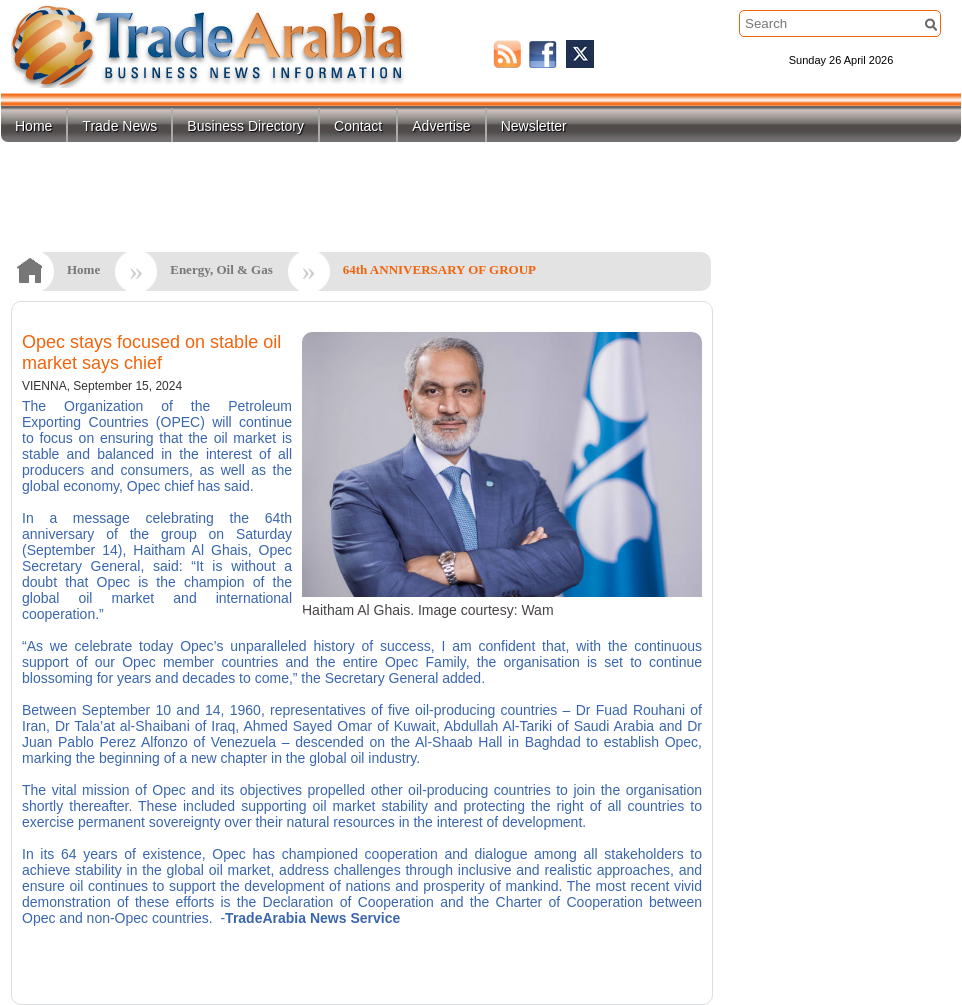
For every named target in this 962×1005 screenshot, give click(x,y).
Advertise (441, 126)
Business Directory (245, 126)
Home (33, 126)
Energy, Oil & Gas (221, 269)
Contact (358, 126)
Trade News (119, 126)
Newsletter (534, 126)
